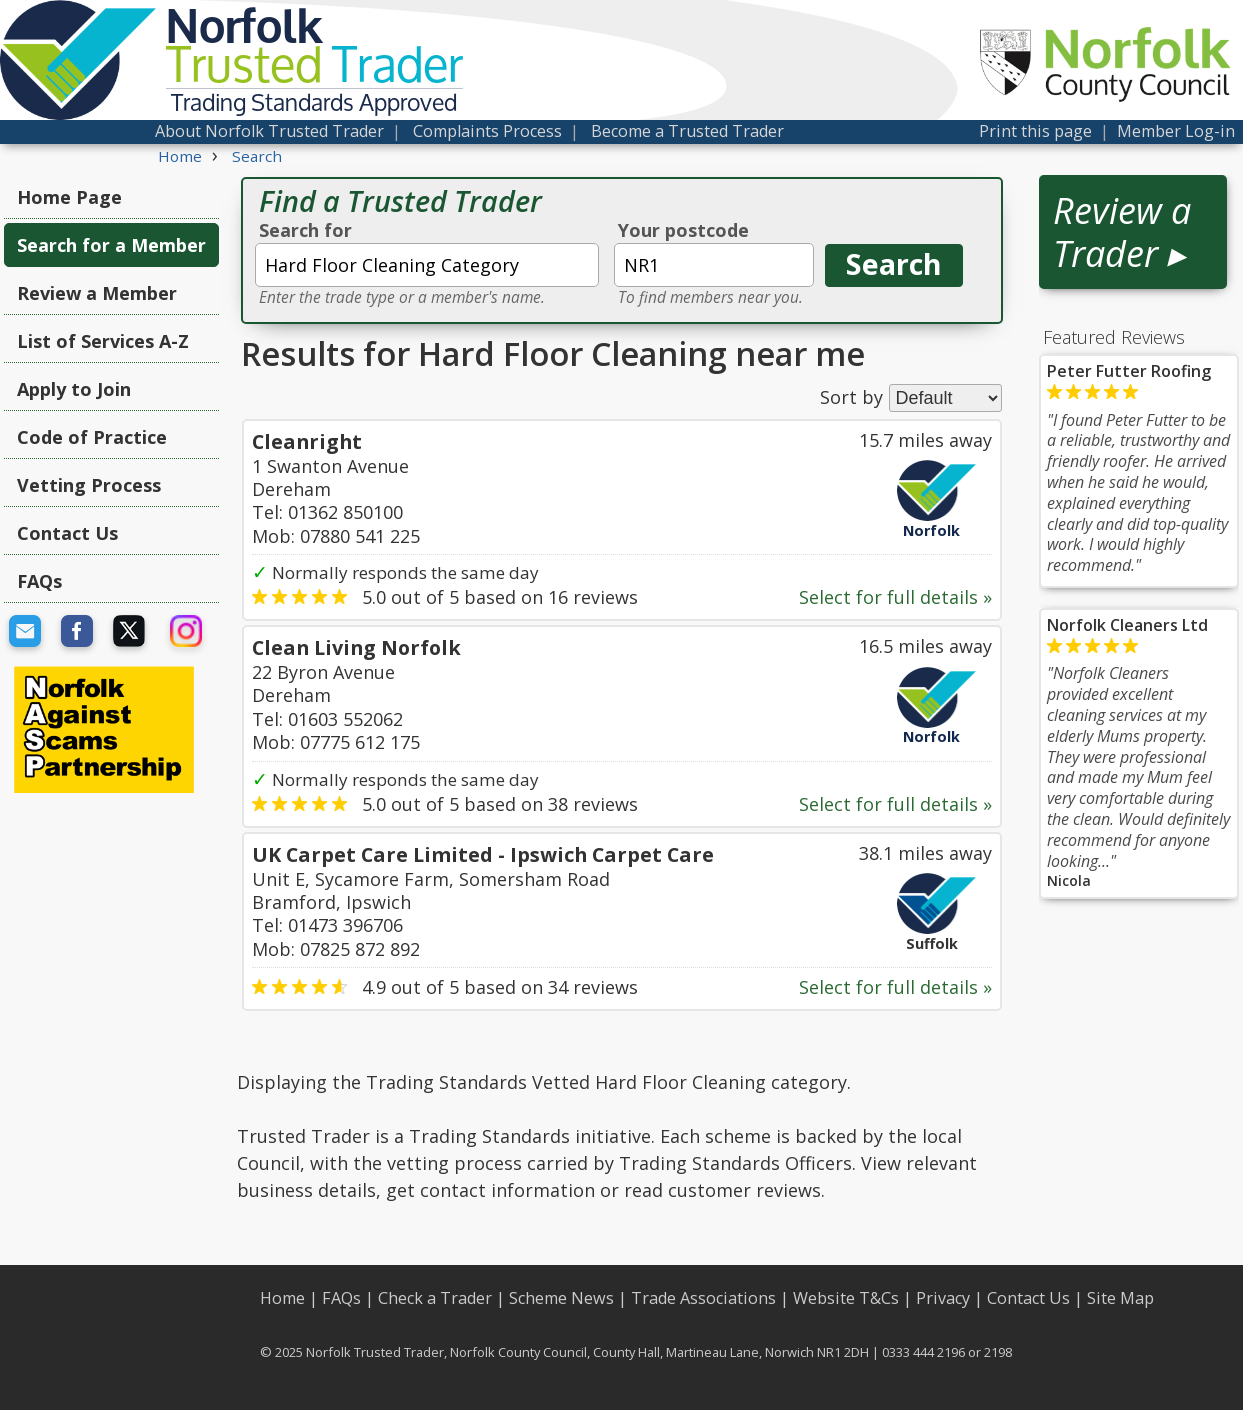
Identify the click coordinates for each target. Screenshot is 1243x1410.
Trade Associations (703, 1298)
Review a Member (97, 293)
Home (282, 1298)
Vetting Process (89, 485)
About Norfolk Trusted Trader (269, 131)
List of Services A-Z (103, 341)
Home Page (69, 197)
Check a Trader (435, 1298)
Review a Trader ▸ (1122, 232)
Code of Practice (92, 437)
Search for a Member (111, 245)
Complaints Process (487, 131)
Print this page (1035, 131)
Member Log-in (1176, 131)
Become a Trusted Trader (687, 131)
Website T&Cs (846, 1298)
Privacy (943, 1298)
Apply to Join (74, 389)
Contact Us (67, 533)
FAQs (39, 581)
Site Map (1120, 1298)
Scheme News (561, 1298)
